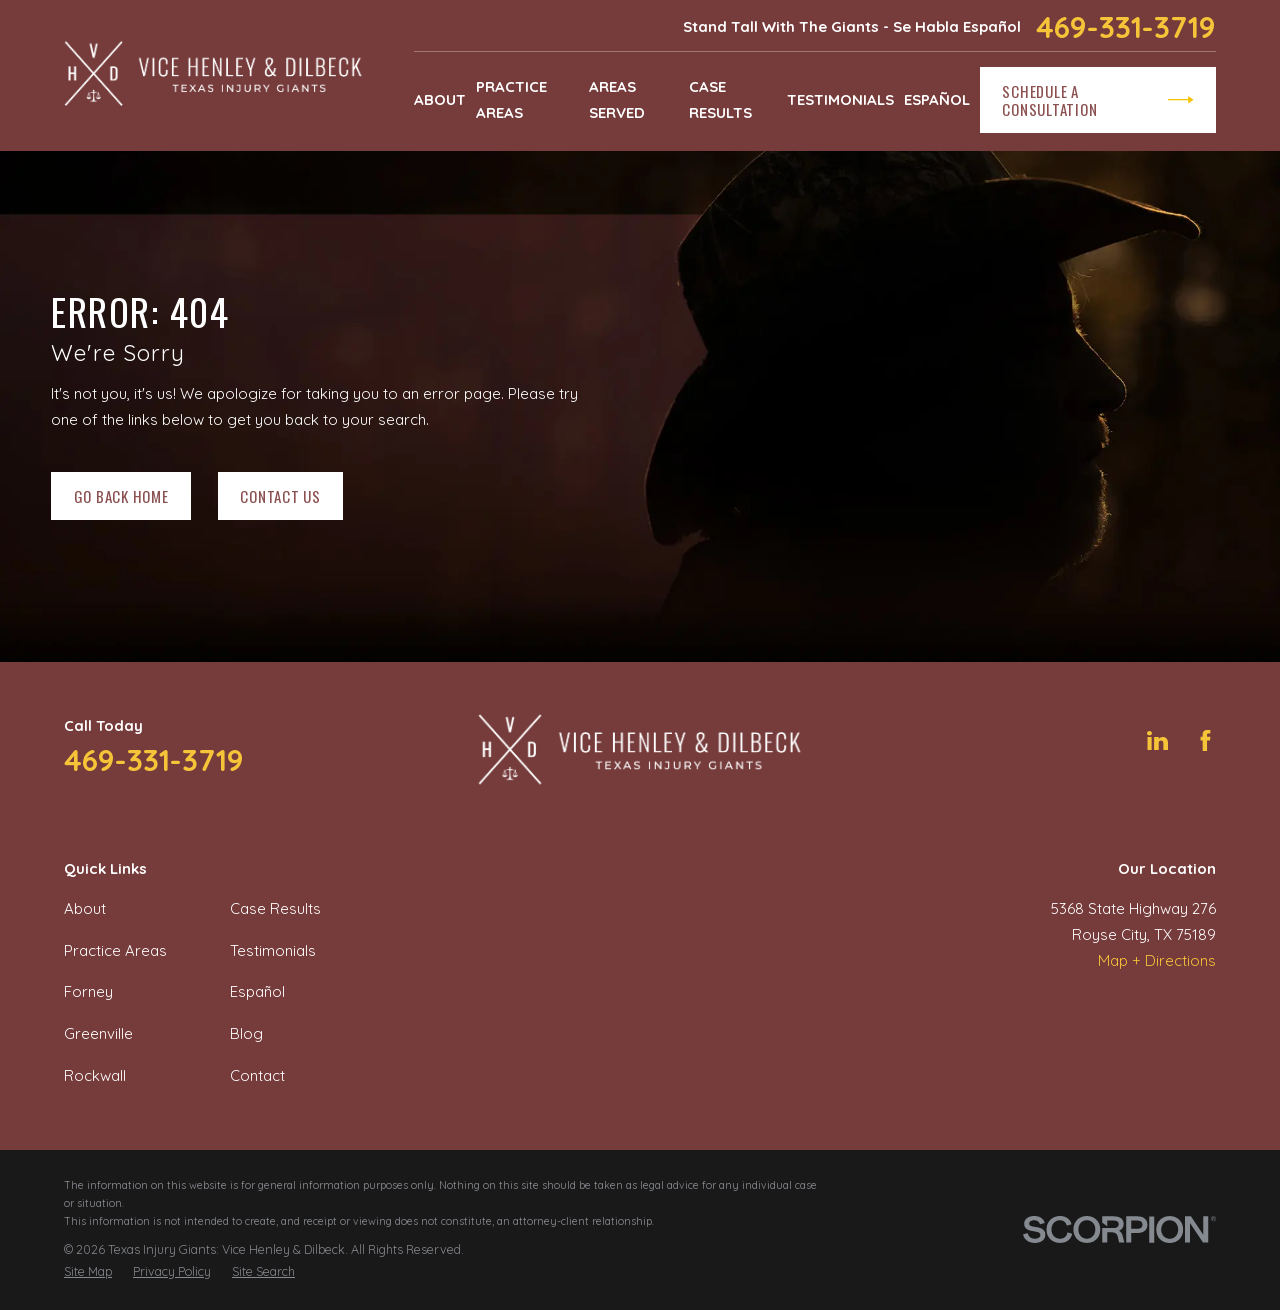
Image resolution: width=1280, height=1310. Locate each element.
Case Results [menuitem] (720, 99)
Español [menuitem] (937, 99)
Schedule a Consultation (1097, 100)
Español (257, 991)
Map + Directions (1157, 960)
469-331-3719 (1126, 27)
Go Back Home (121, 496)
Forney (88, 991)
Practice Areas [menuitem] (511, 99)
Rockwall (95, 1075)
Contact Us (280, 496)
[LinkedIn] (1157, 740)
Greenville (98, 1033)
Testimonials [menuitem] (840, 99)
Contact (257, 1075)
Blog (246, 1033)
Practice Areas (115, 950)
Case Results (275, 908)
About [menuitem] (440, 99)
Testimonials (273, 950)
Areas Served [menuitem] (617, 99)
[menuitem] (88, 1272)
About (85, 908)
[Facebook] (1205, 740)
